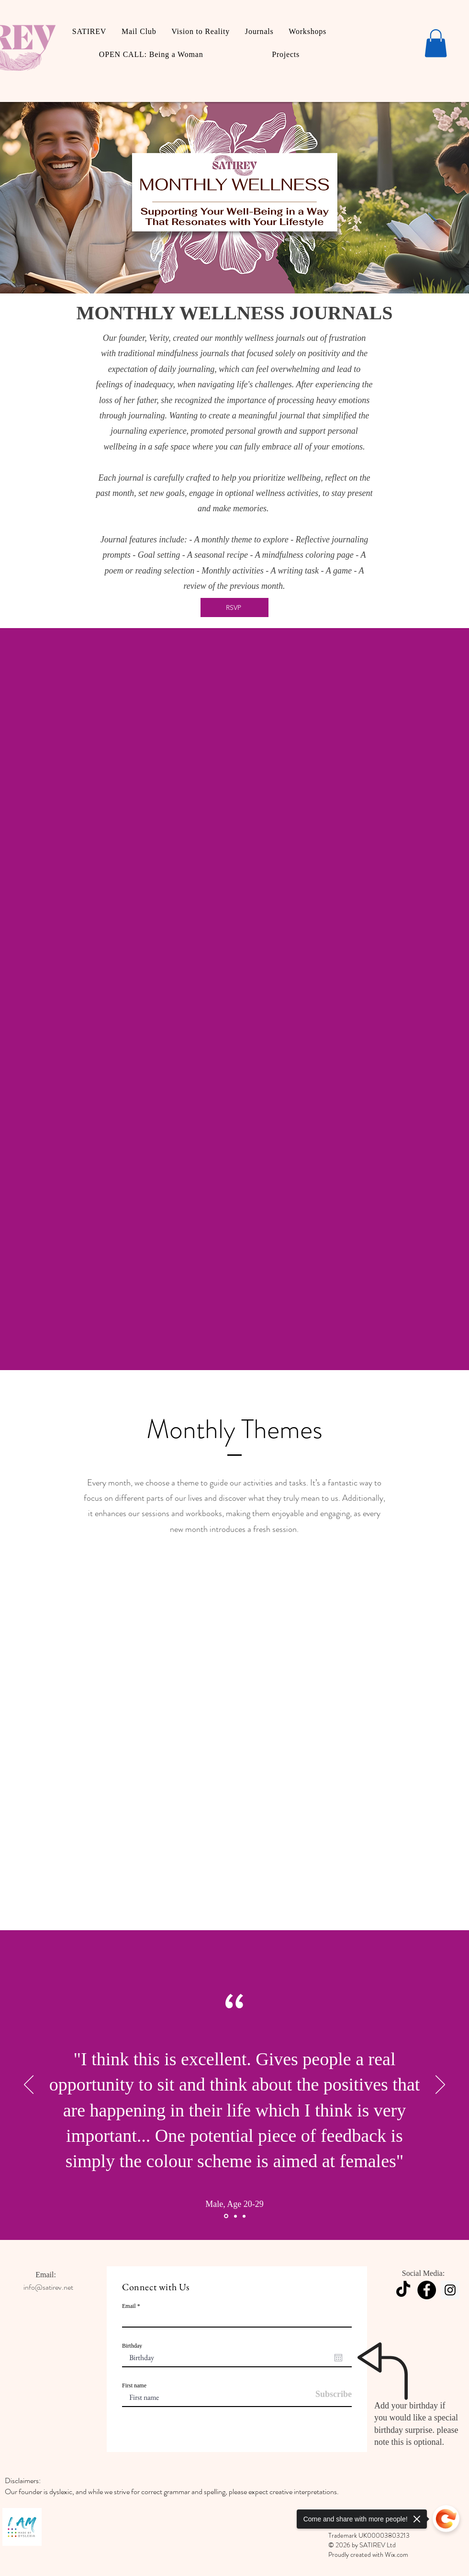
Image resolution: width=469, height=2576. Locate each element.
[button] (435, 43)
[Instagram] (450, 2290)
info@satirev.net (48, 2287)
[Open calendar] (338, 2358)
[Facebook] (426, 2290)
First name (134, 2385)
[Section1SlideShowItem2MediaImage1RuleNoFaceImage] (235, 2216)
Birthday (132, 2346)
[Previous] (29, 2085)
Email (129, 2306)
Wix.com (396, 2554)
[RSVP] (234, 607)
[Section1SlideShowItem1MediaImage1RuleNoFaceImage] (226, 2216)
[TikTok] (403, 2290)
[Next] (440, 2085)
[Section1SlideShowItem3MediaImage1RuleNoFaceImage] (244, 2216)
